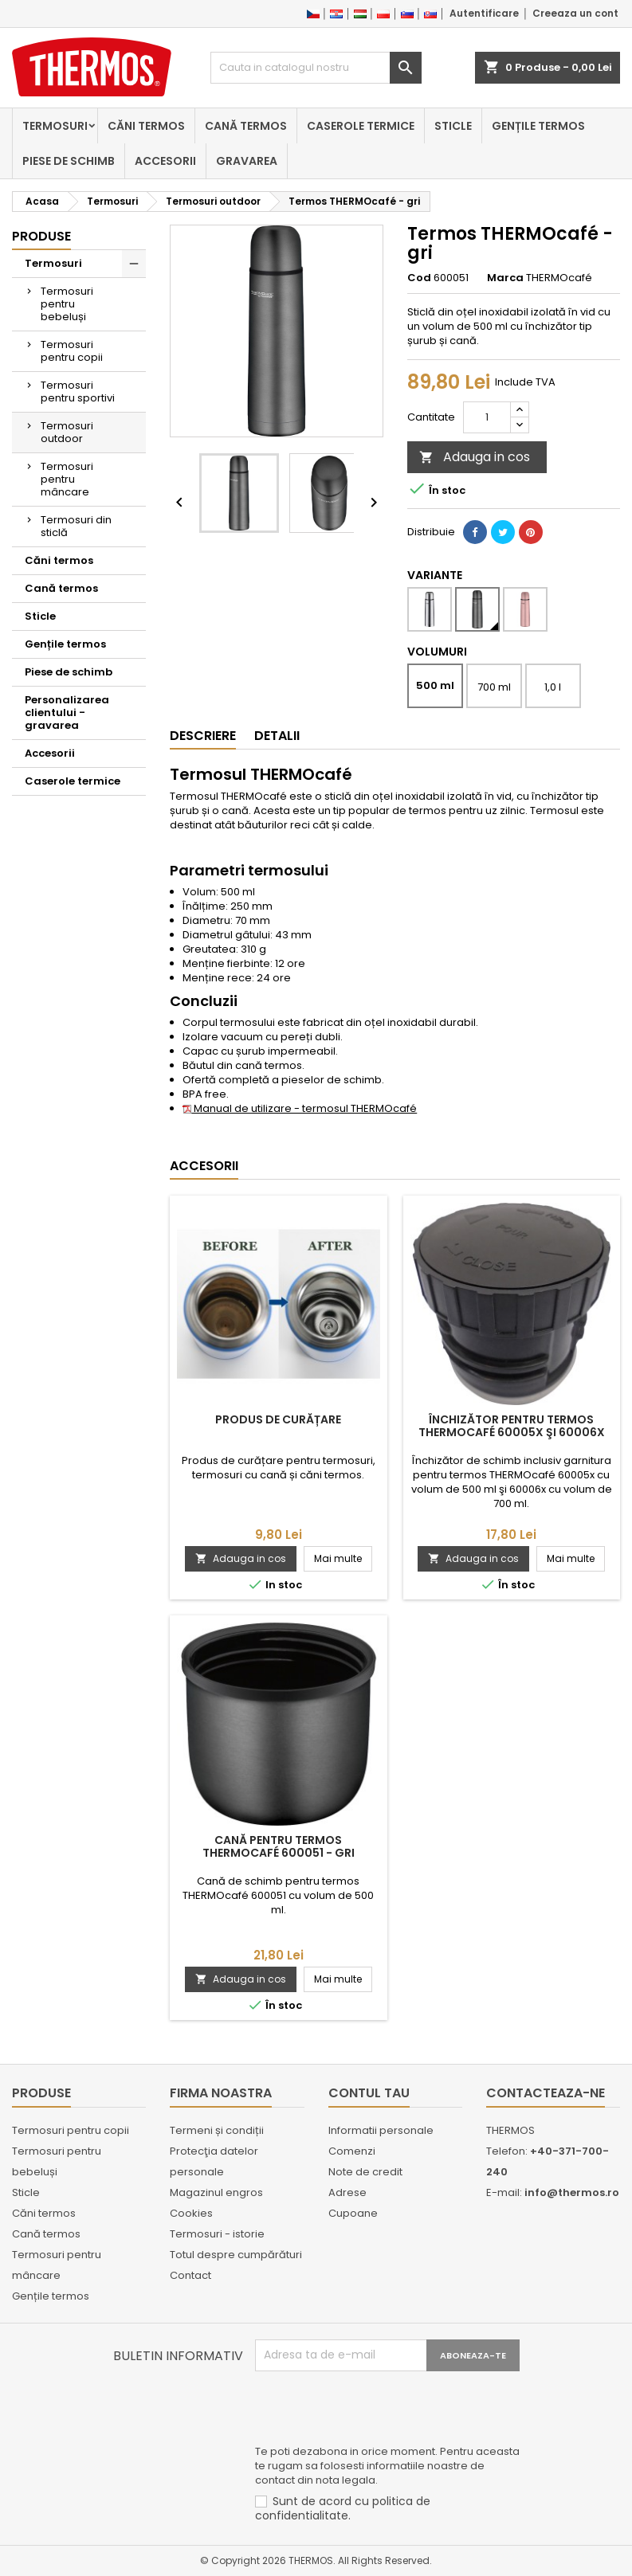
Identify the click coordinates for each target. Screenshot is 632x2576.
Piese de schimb (68, 161)
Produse (41, 236)
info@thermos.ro (571, 2192)
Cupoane (353, 2213)
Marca (505, 278)
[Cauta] (315, 68)
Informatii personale (381, 2130)
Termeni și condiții (217, 2130)
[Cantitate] (487, 417)
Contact (190, 2275)
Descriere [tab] (203, 735)
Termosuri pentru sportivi (78, 391)
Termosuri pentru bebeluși (67, 304)
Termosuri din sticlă (76, 526)
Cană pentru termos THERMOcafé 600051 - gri (278, 1846)
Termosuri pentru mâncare (67, 479)
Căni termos (146, 126)
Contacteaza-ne (545, 2093)
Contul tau (369, 2093)
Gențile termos (538, 126)
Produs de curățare (278, 1419)
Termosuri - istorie (217, 2233)
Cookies (191, 2213)
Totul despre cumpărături (236, 2254)
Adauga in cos (474, 457)
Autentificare (484, 13)
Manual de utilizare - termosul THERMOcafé (300, 1108)
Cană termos (246, 126)
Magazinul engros (216, 2192)
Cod (419, 278)
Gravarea (246, 161)
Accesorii (165, 161)
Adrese (347, 2192)
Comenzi (351, 2151)
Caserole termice (360, 126)
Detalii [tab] (277, 735)
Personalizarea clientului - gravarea (67, 712)
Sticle (453, 126)
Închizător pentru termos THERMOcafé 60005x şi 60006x (511, 1425)
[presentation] (376, 2410)
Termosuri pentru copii (72, 351)
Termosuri (55, 126)
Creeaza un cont (575, 13)
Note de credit (365, 2171)
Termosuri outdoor (67, 432)
